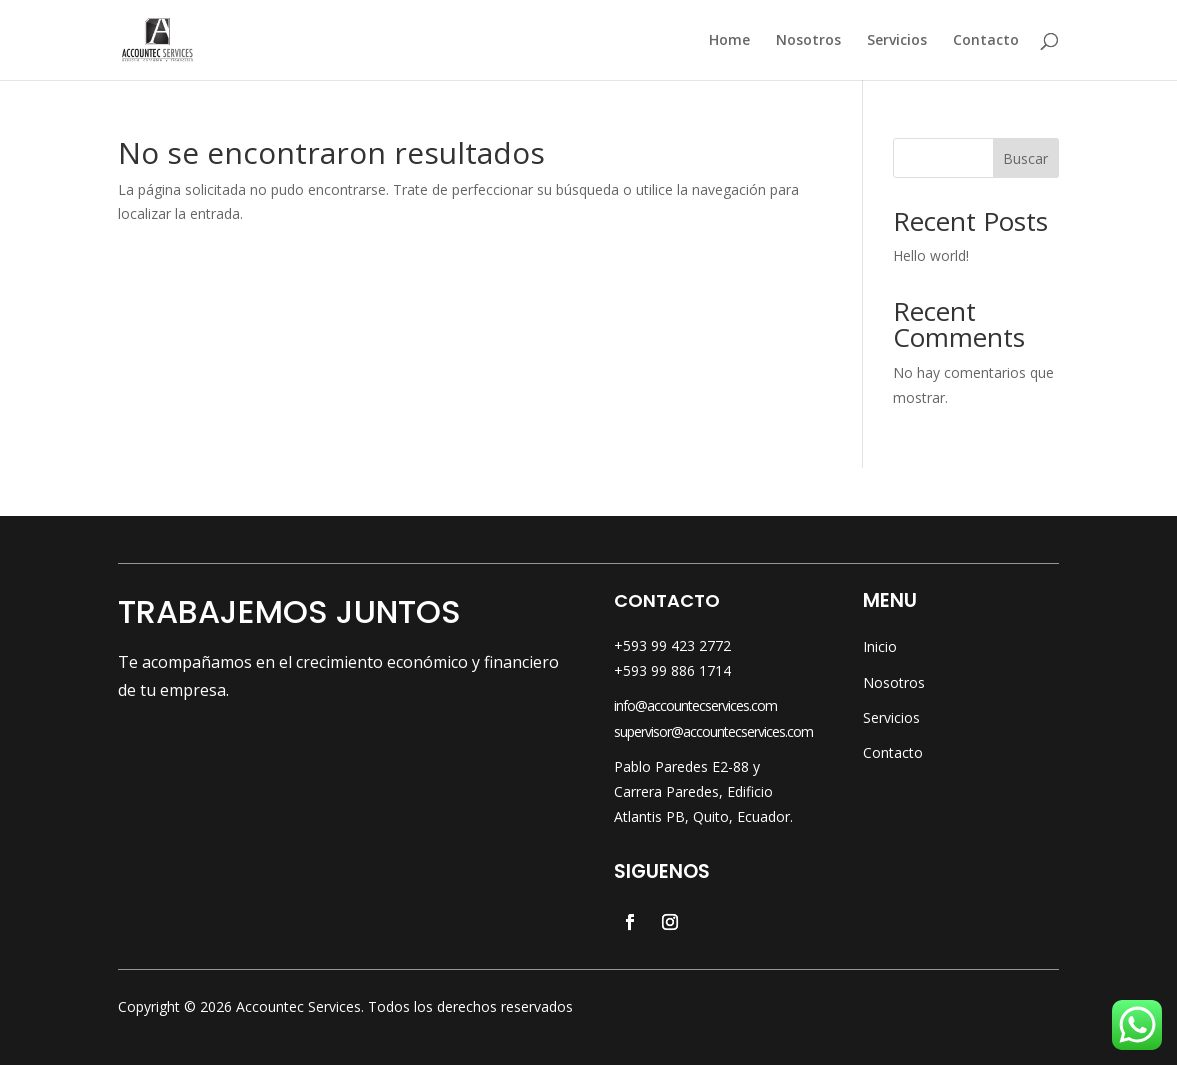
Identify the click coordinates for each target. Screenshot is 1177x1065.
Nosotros (808, 41)
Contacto (986, 41)
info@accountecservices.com (695, 705)
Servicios (897, 41)
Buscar (1025, 158)
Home (729, 41)
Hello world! (931, 255)
